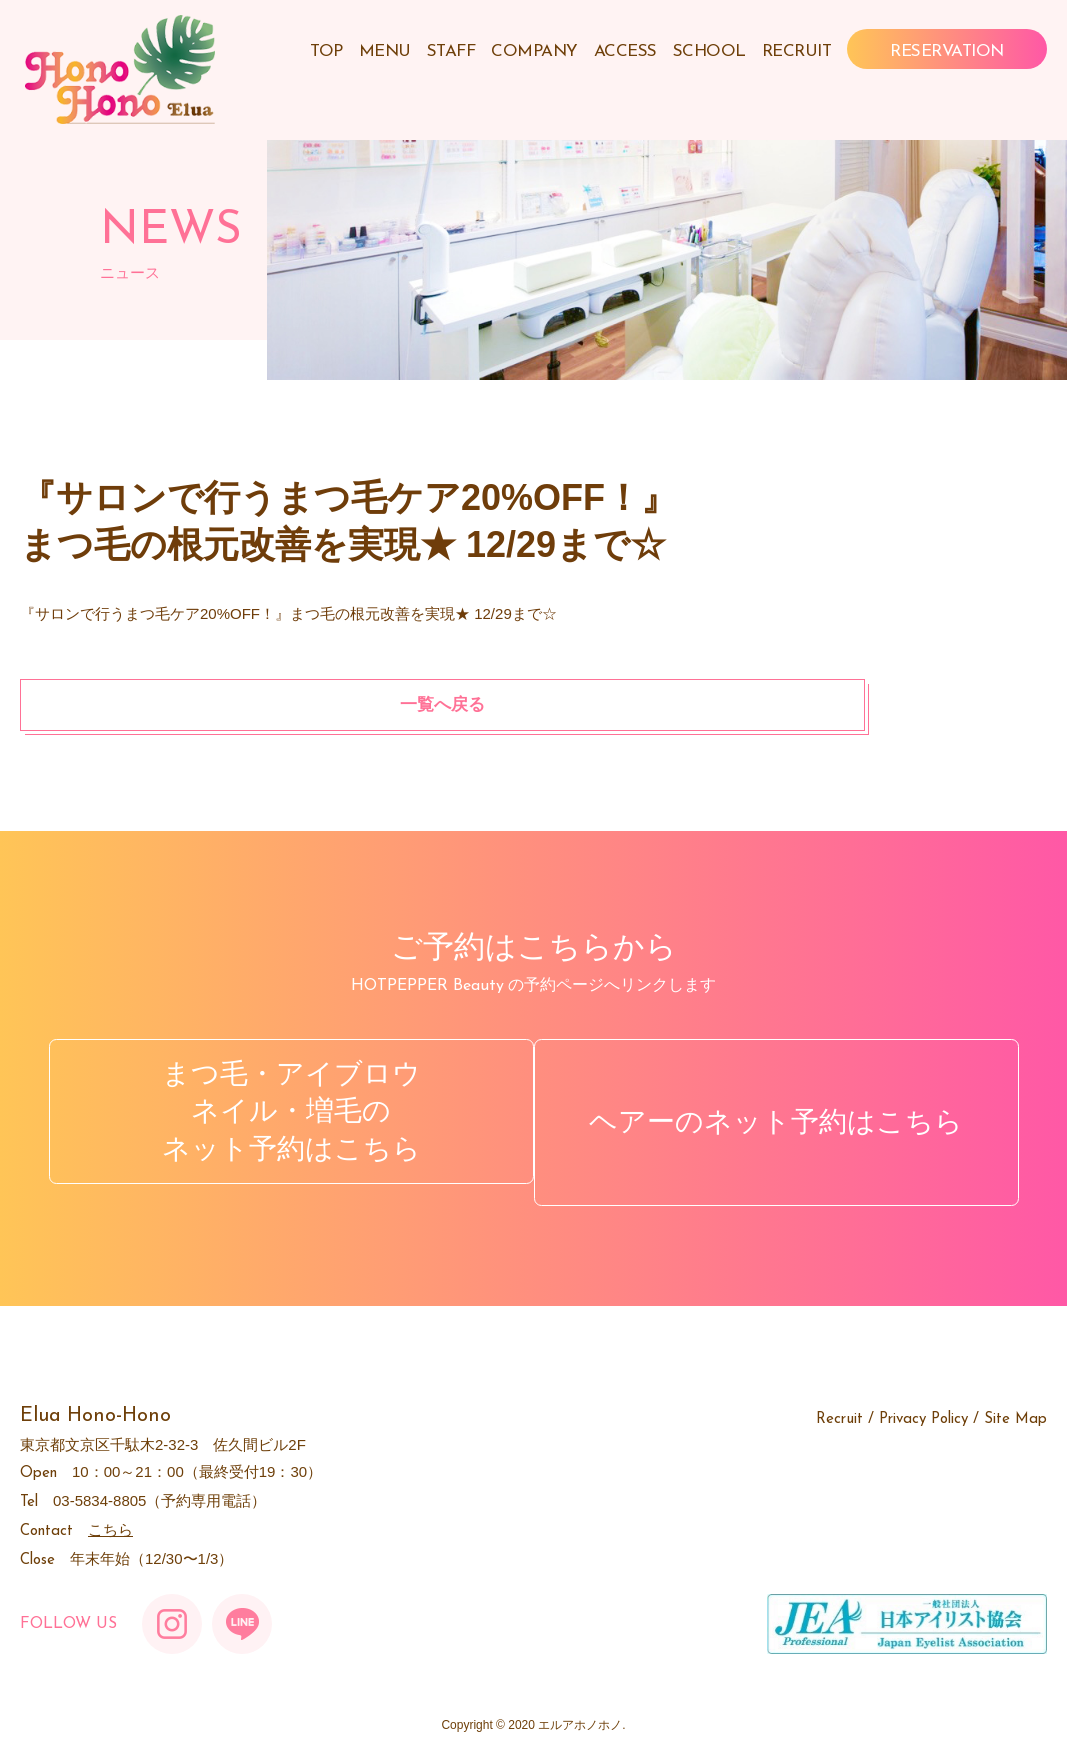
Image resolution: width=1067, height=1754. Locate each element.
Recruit (839, 1397)
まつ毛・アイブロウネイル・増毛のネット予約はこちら (278, 1111)
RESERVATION (947, 51)
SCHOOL (709, 51)
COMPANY (534, 51)
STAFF (451, 51)
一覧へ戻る (149, 704)
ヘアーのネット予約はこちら (789, 1110)
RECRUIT (797, 51)
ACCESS (625, 51)
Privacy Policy (923, 1397)
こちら (110, 1507)
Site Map (1015, 1397)
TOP (326, 51)
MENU (385, 51)
